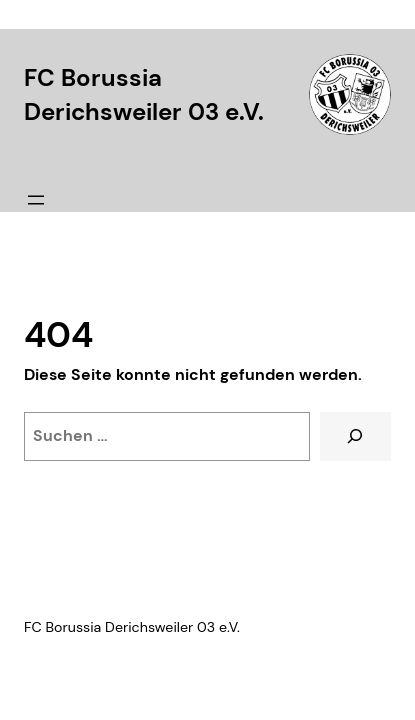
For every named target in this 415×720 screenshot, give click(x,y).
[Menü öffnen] (36, 200)
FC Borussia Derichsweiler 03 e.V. (132, 627)
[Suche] (355, 437)
